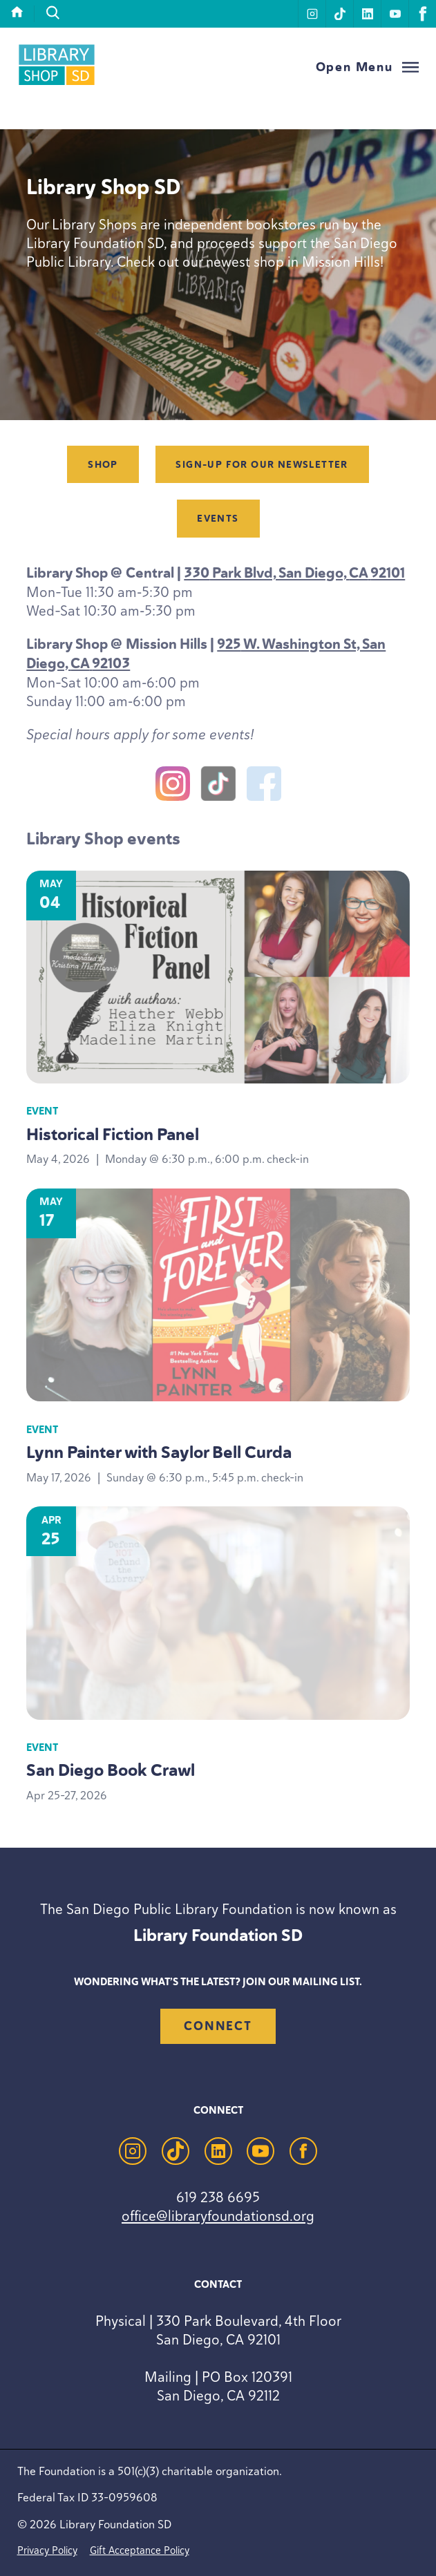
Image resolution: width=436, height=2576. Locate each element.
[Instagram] (172, 785)
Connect (218, 2026)
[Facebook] (264, 785)
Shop (103, 464)
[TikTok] (218, 785)
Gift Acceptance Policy (139, 2550)
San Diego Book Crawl (110, 1770)
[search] (53, 13)
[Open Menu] (367, 67)
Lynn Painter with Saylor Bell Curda (159, 1452)
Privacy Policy (47, 2550)
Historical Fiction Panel (112, 1134)
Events (217, 518)
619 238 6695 (218, 2197)
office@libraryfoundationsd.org (218, 2215)
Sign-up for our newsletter (262, 464)
